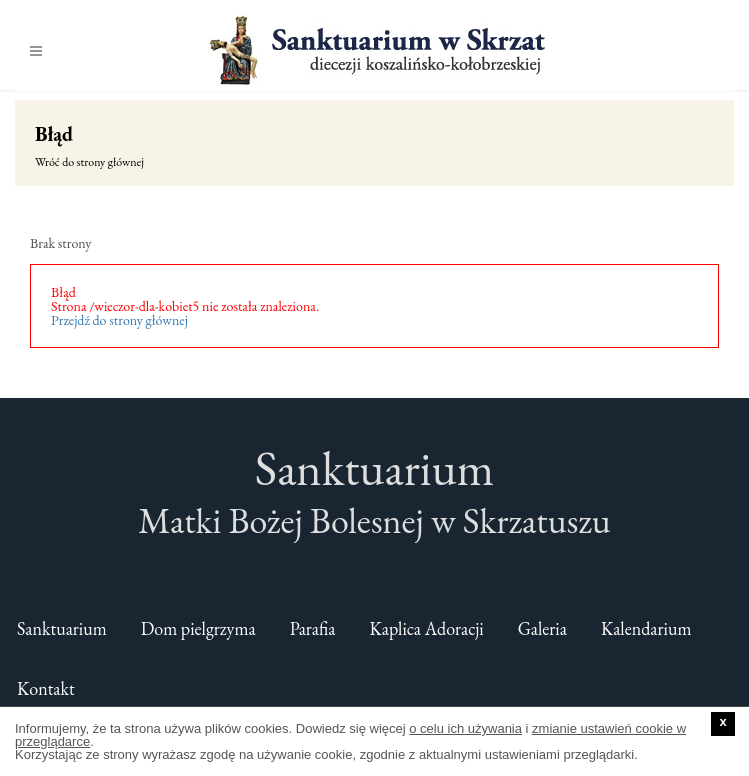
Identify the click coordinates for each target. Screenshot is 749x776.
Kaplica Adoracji (427, 628)
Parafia (313, 628)
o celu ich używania (465, 728)
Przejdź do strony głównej (119, 320)
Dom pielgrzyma (198, 628)
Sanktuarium (62, 628)
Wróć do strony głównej (89, 162)
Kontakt (46, 688)
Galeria (542, 628)
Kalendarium (646, 628)
